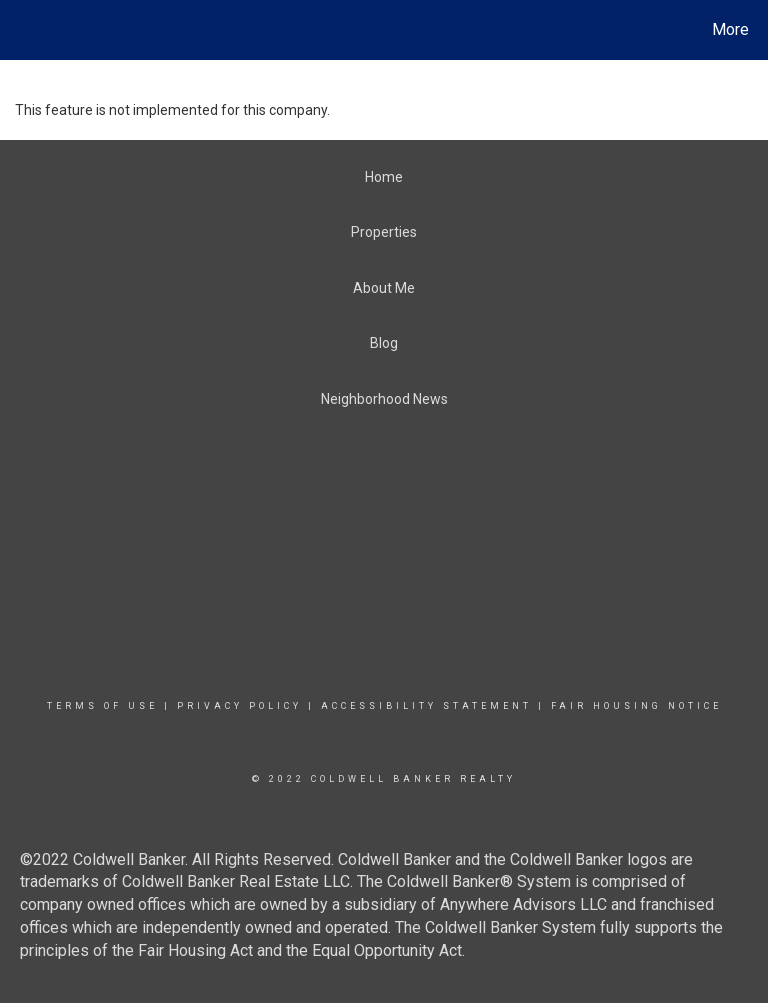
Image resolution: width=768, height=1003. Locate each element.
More (730, 29)
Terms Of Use (102, 706)
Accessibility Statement (426, 706)
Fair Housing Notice (636, 706)
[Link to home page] (19, 30)
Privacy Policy (239, 706)
